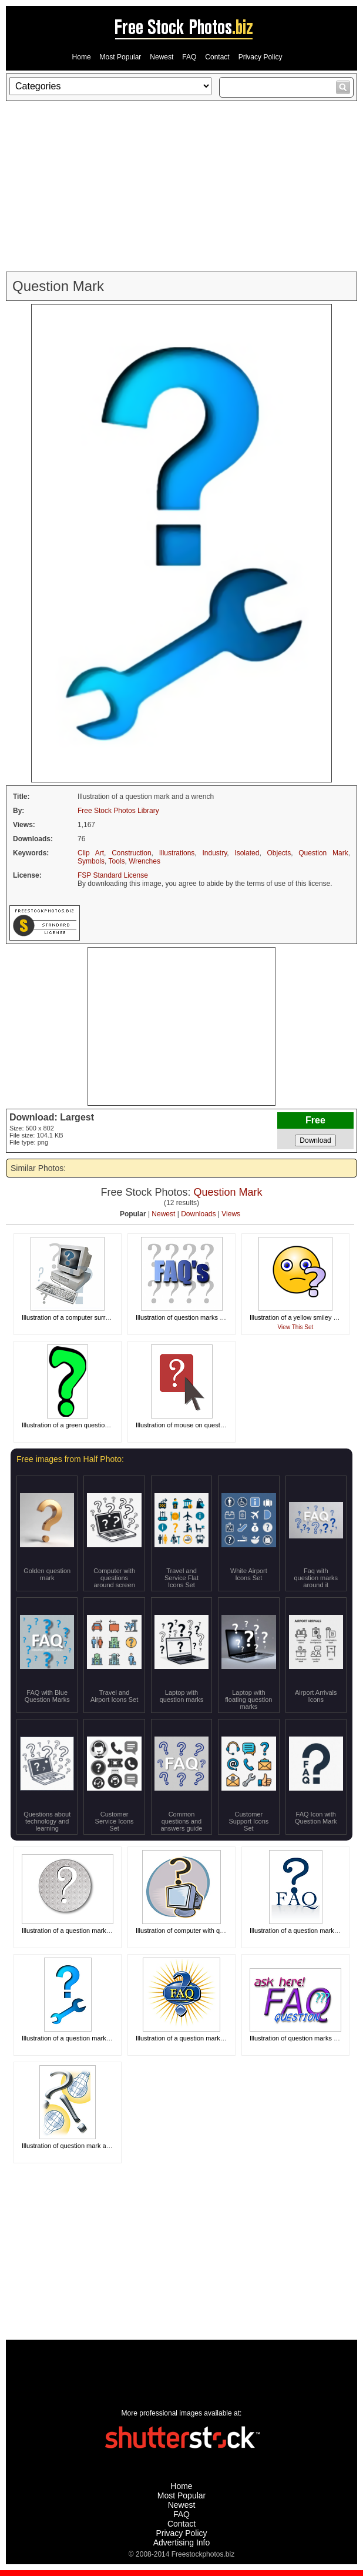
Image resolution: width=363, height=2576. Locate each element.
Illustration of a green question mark (73, 1424)
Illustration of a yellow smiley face (297, 1317)
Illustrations (177, 853)
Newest (161, 57)
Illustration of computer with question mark (196, 1930)
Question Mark (323, 853)
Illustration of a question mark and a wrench (84, 2038)
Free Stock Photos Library (118, 811)
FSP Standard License (113, 875)
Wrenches (144, 861)
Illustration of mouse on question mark (190, 1424)
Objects (279, 853)
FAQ (189, 57)
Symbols (91, 861)
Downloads (198, 1214)
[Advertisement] (181, 186)
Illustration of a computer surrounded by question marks (101, 1317)
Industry (214, 853)
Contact (217, 57)
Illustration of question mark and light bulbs (83, 2145)
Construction (131, 853)
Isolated (246, 853)
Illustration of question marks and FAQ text (196, 1317)
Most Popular (121, 57)
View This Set (296, 1327)
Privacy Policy (260, 57)
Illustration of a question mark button (74, 1930)
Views (230, 1214)
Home (81, 57)
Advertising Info (181, 2542)
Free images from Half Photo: (70, 1459)
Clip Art (91, 853)
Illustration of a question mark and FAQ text (198, 2038)
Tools (116, 861)
